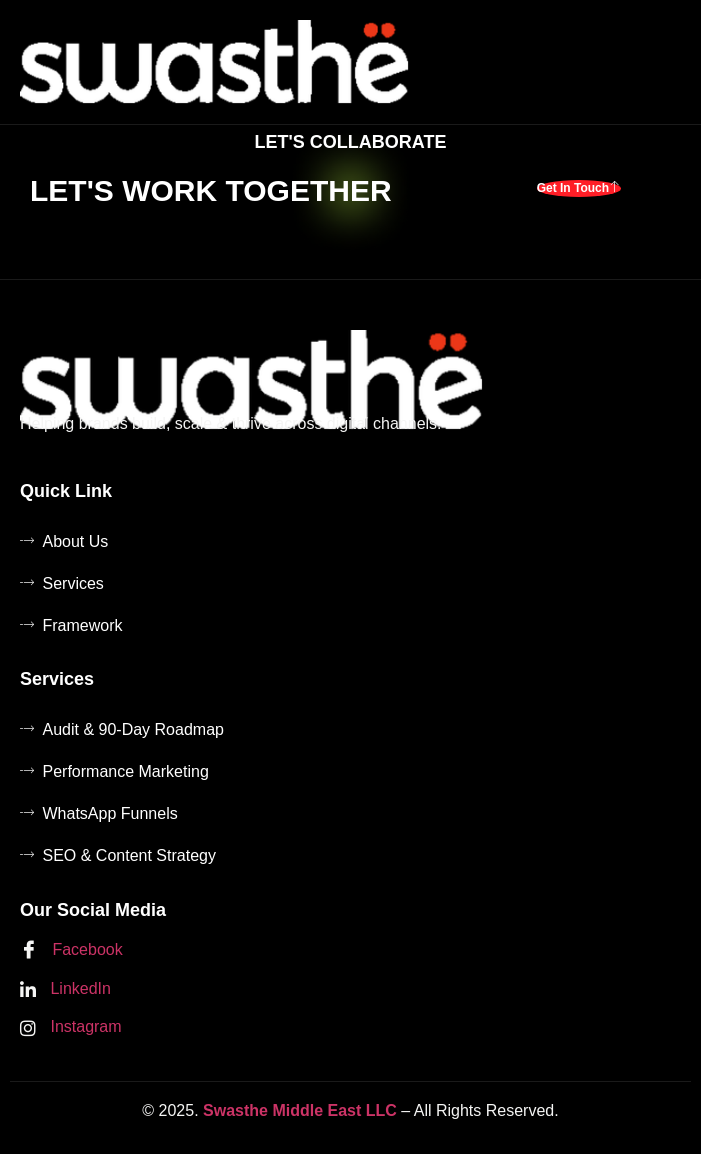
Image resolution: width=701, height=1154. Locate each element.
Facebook (71, 951)
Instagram (71, 1027)
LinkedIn (65, 989)
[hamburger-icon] (662, 61)
